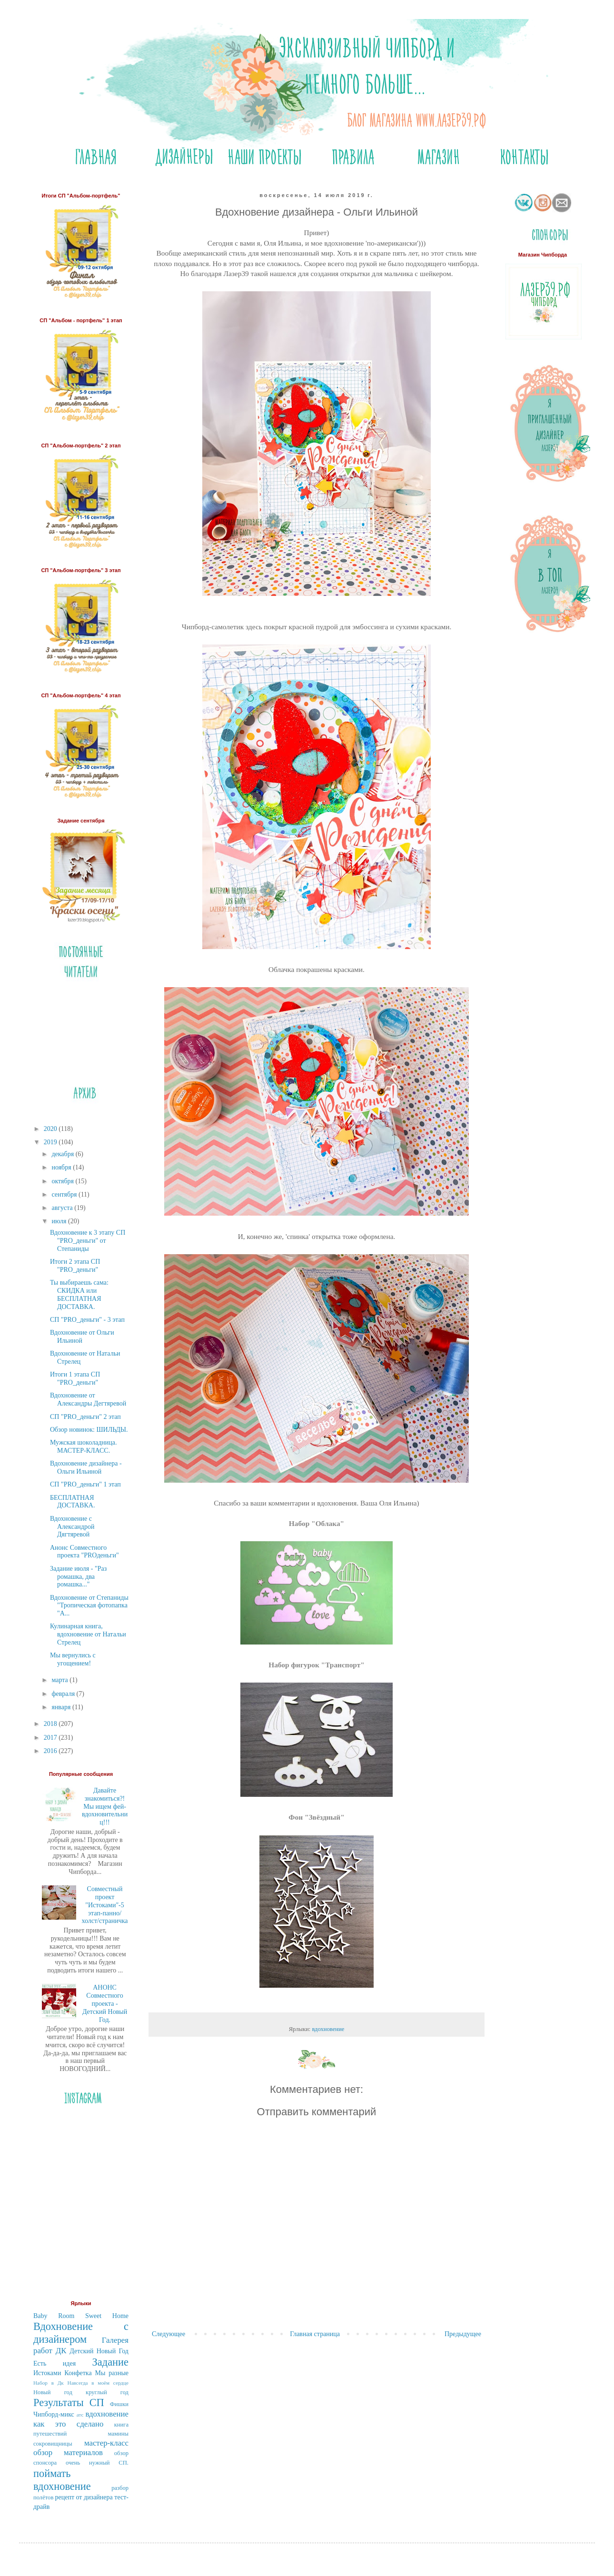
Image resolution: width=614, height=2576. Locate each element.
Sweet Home (107, 2315)
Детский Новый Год (99, 2351)
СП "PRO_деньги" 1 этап (85, 1484)
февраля (63, 1693)
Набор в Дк (48, 2383)
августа (62, 1207)
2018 (51, 1723)
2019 (51, 1142)
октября (63, 1181)
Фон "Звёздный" (316, 1817)
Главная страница (315, 2334)
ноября (62, 1167)
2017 (51, 1737)
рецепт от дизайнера (84, 2497)
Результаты (58, 2402)
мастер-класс (106, 2442)
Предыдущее (463, 2334)
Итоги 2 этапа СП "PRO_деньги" (75, 1265)
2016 (51, 1750)
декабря (63, 1154)
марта (60, 1680)
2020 (51, 1128)
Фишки (119, 2404)
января (61, 1707)
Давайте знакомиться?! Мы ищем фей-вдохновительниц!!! (105, 1806)
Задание (110, 2362)
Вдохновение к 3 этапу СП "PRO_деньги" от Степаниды (87, 1240)
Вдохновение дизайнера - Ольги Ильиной (86, 1467)
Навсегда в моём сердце (98, 2383)
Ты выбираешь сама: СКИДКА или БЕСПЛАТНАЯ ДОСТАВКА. (79, 1294)
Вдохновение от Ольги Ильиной (82, 1336)
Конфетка (77, 2373)
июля (59, 1221)
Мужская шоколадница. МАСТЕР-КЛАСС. (83, 1446)
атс (80, 2414)
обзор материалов (68, 2452)
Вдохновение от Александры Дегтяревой (88, 1399)
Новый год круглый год (81, 2392)
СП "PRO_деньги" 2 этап (85, 1416)
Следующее (168, 2334)
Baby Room (53, 2315)
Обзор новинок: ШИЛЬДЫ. (89, 1429)
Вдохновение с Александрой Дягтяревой (72, 1526)
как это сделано (68, 2423)
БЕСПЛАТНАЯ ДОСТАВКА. (72, 1501)
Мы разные (112, 2373)
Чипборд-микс (53, 2414)
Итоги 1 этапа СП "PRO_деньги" (75, 1378)
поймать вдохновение (62, 2479)
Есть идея (54, 2363)
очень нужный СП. (97, 2462)
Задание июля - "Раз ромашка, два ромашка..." (78, 1576)
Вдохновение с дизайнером (81, 2332)
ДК (61, 2350)
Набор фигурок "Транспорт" (316, 1665)
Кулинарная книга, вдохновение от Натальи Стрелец (88, 1634)
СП (96, 2402)
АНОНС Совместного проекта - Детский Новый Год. (104, 2003)
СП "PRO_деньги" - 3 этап (87, 1319)
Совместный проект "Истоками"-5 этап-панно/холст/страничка (105, 1904)
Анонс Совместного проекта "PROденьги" (84, 1551)
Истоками (47, 2373)
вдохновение (328, 2029)
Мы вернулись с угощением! (73, 1659)
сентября (65, 1194)
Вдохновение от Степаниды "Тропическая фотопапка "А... (89, 1605)
